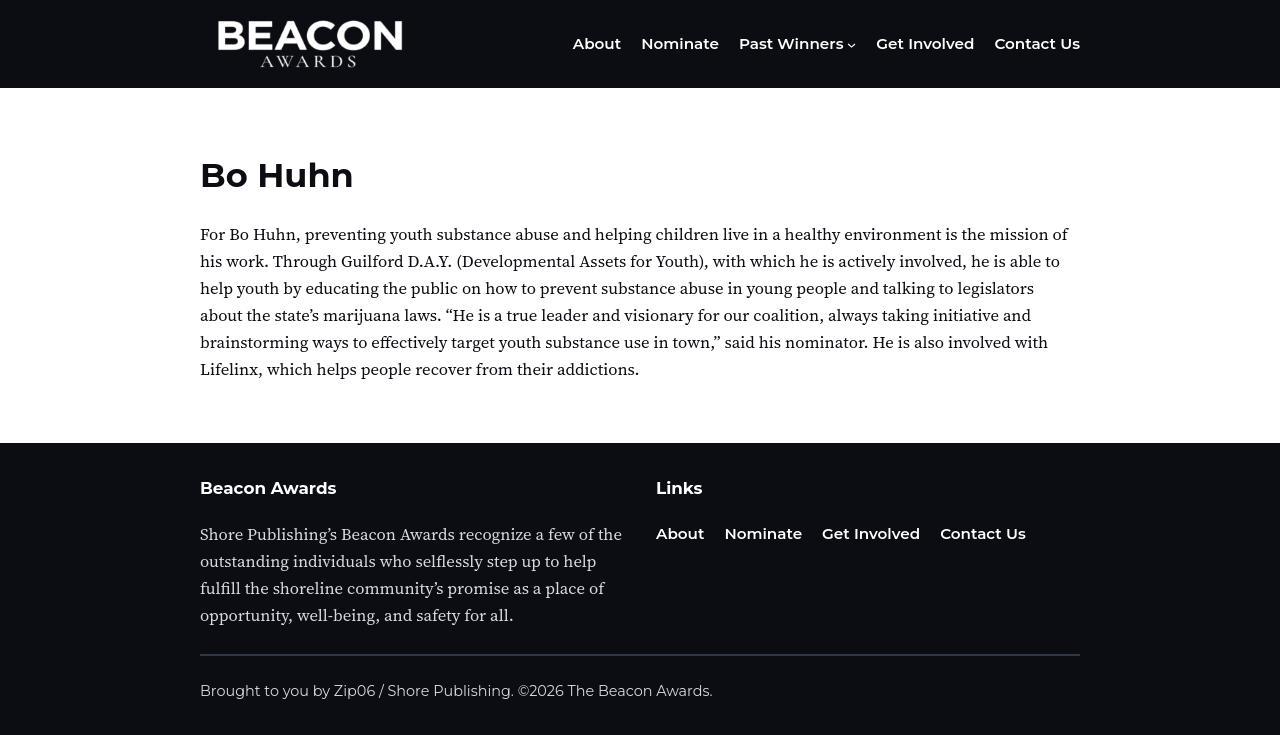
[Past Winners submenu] (851, 44)
